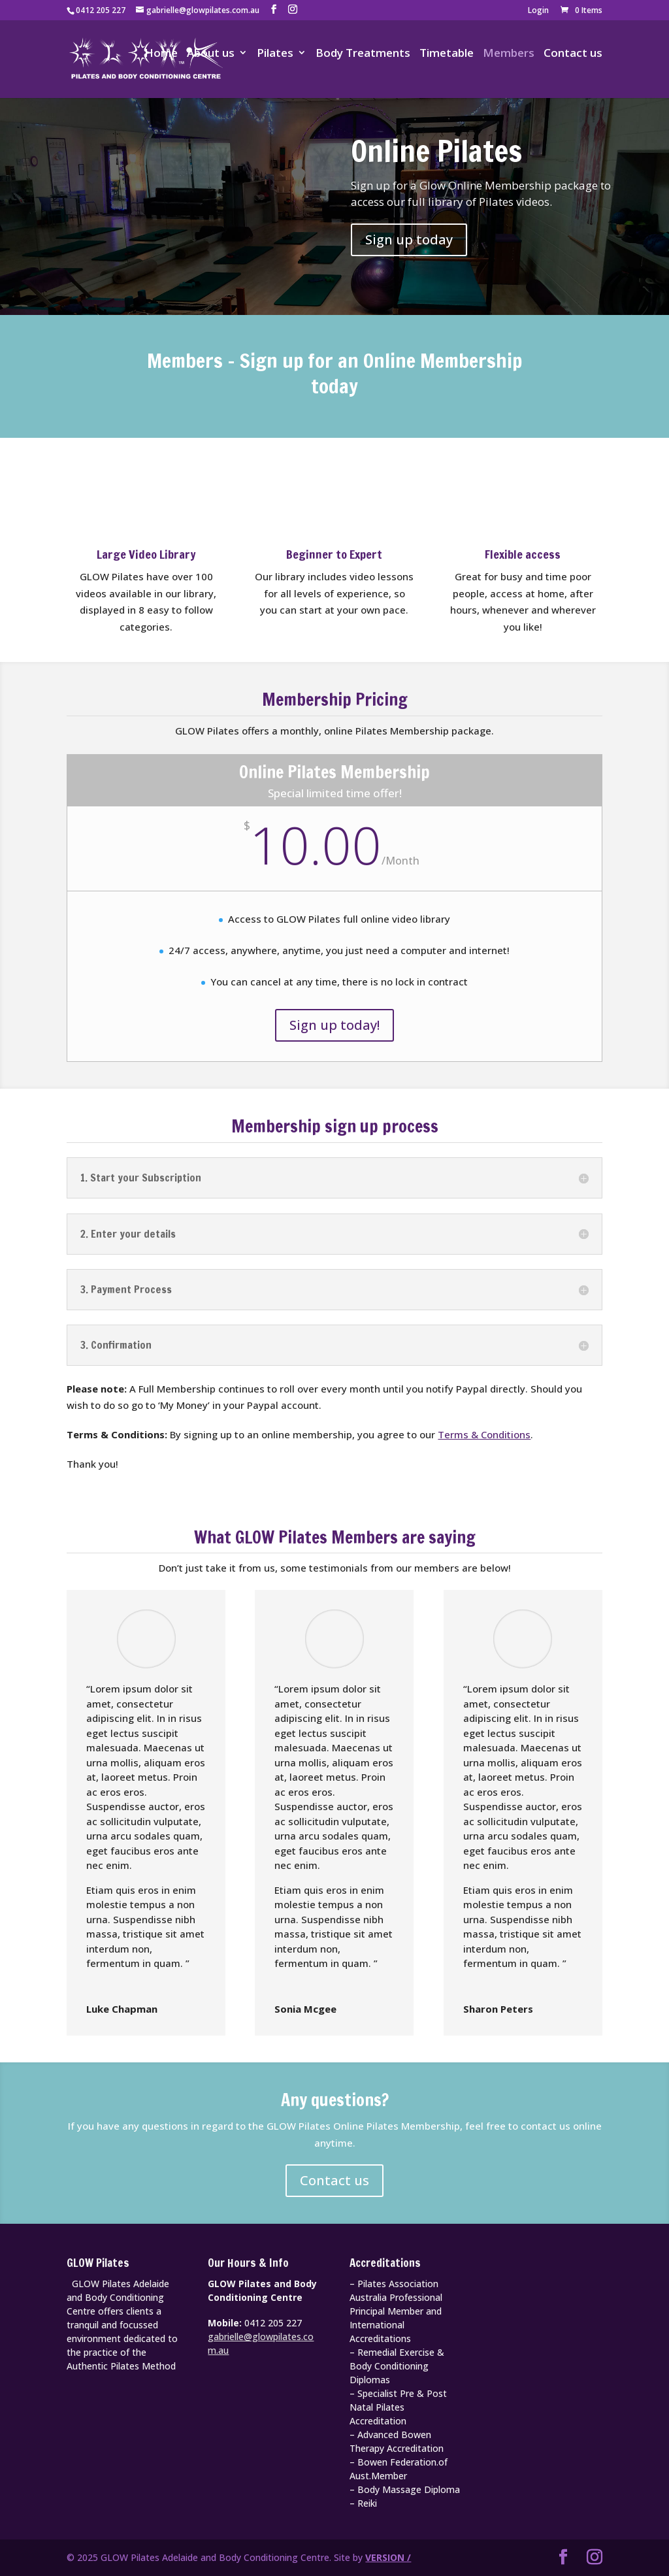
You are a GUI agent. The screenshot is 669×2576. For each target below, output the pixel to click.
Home (161, 54)
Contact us (573, 54)
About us (211, 54)
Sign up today (409, 239)
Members (508, 54)
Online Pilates (436, 150)
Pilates (275, 54)
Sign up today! (334, 1025)
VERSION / (388, 2557)
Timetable (446, 54)
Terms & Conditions (484, 1434)
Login (538, 11)
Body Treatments (363, 54)
